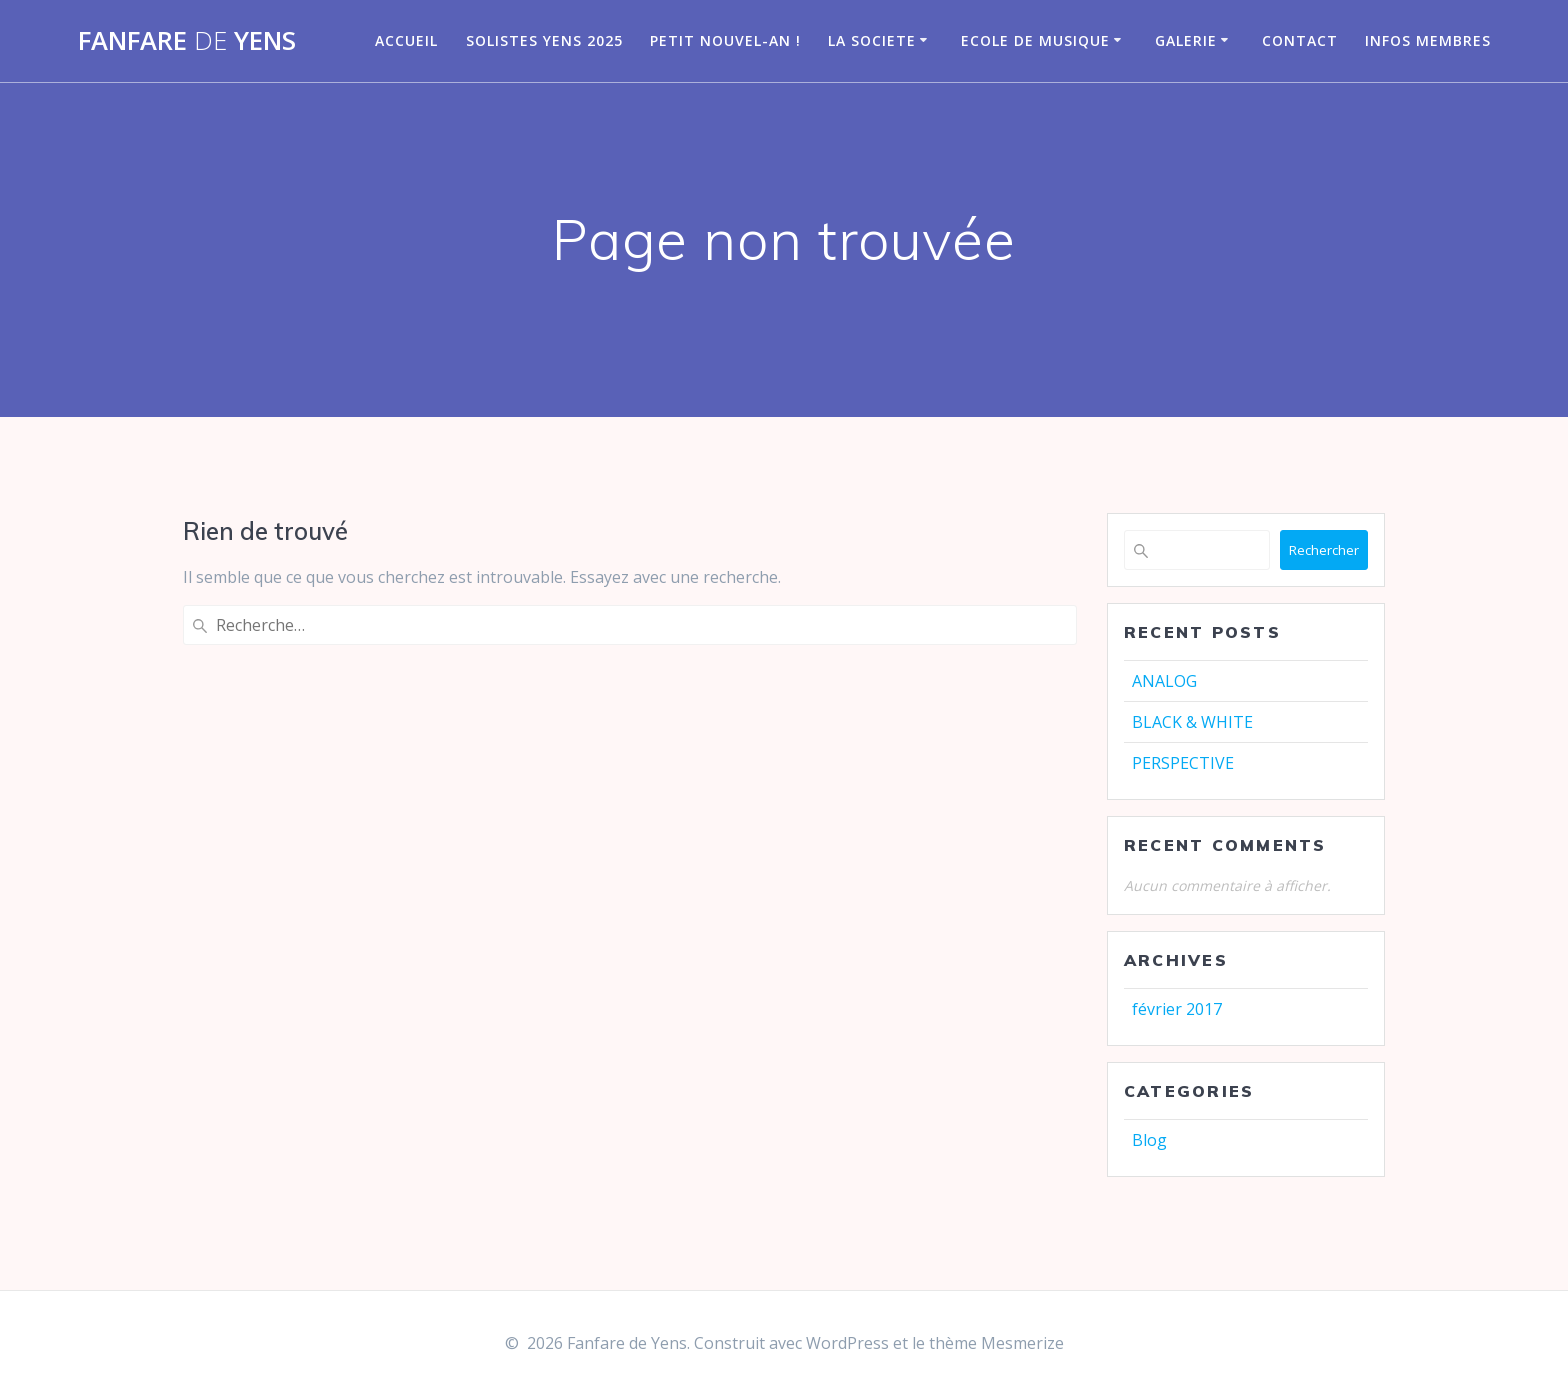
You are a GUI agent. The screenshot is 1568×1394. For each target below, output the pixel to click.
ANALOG (1164, 681)
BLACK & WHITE (1192, 722)
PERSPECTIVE (1183, 763)
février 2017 (1177, 1009)
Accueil (406, 40)
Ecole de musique (1035, 40)
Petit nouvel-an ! (725, 40)
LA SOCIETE (872, 40)
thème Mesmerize (996, 1343)
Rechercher (1324, 550)
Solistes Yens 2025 (544, 40)
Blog (1149, 1140)
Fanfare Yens (187, 41)
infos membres (1428, 40)
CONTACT (1300, 40)
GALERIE (1186, 40)
